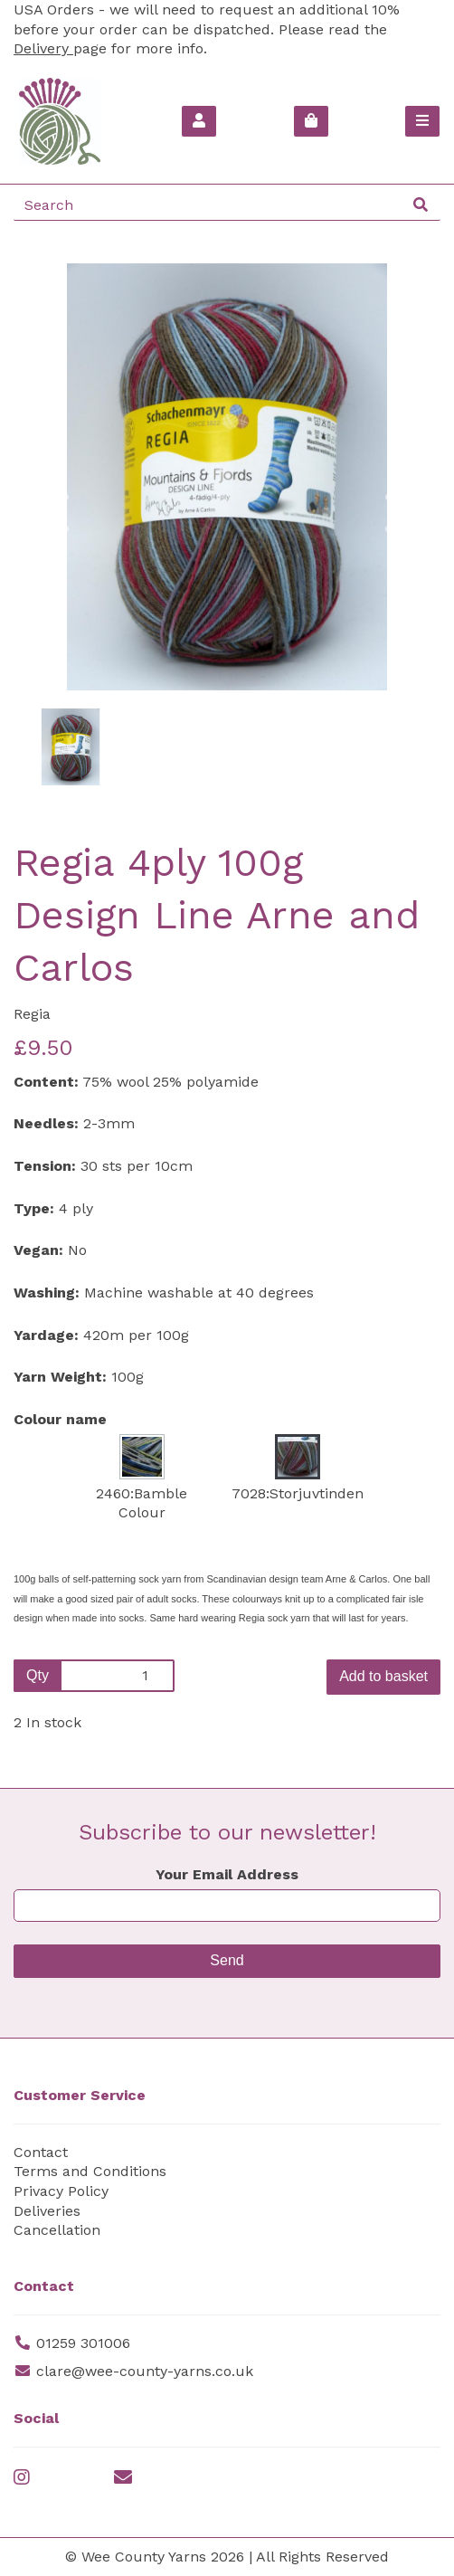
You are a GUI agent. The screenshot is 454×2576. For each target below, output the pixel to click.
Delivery (43, 48)
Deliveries (47, 2211)
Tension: (45, 1165)
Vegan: (38, 1250)
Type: (34, 1208)
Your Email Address (227, 1874)
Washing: (47, 1292)
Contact (41, 2152)
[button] (55, 583)
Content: (46, 1081)
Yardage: (46, 1335)
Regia (32, 1013)
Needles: (46, 1123)
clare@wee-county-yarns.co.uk (144, 2371)
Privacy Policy (61, 2191)
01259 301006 (83, 2343)
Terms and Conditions (90, 2171)
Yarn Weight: (60, 1376)
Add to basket (383, 1676)
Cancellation (57, 2230)
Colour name (60, 1419)
